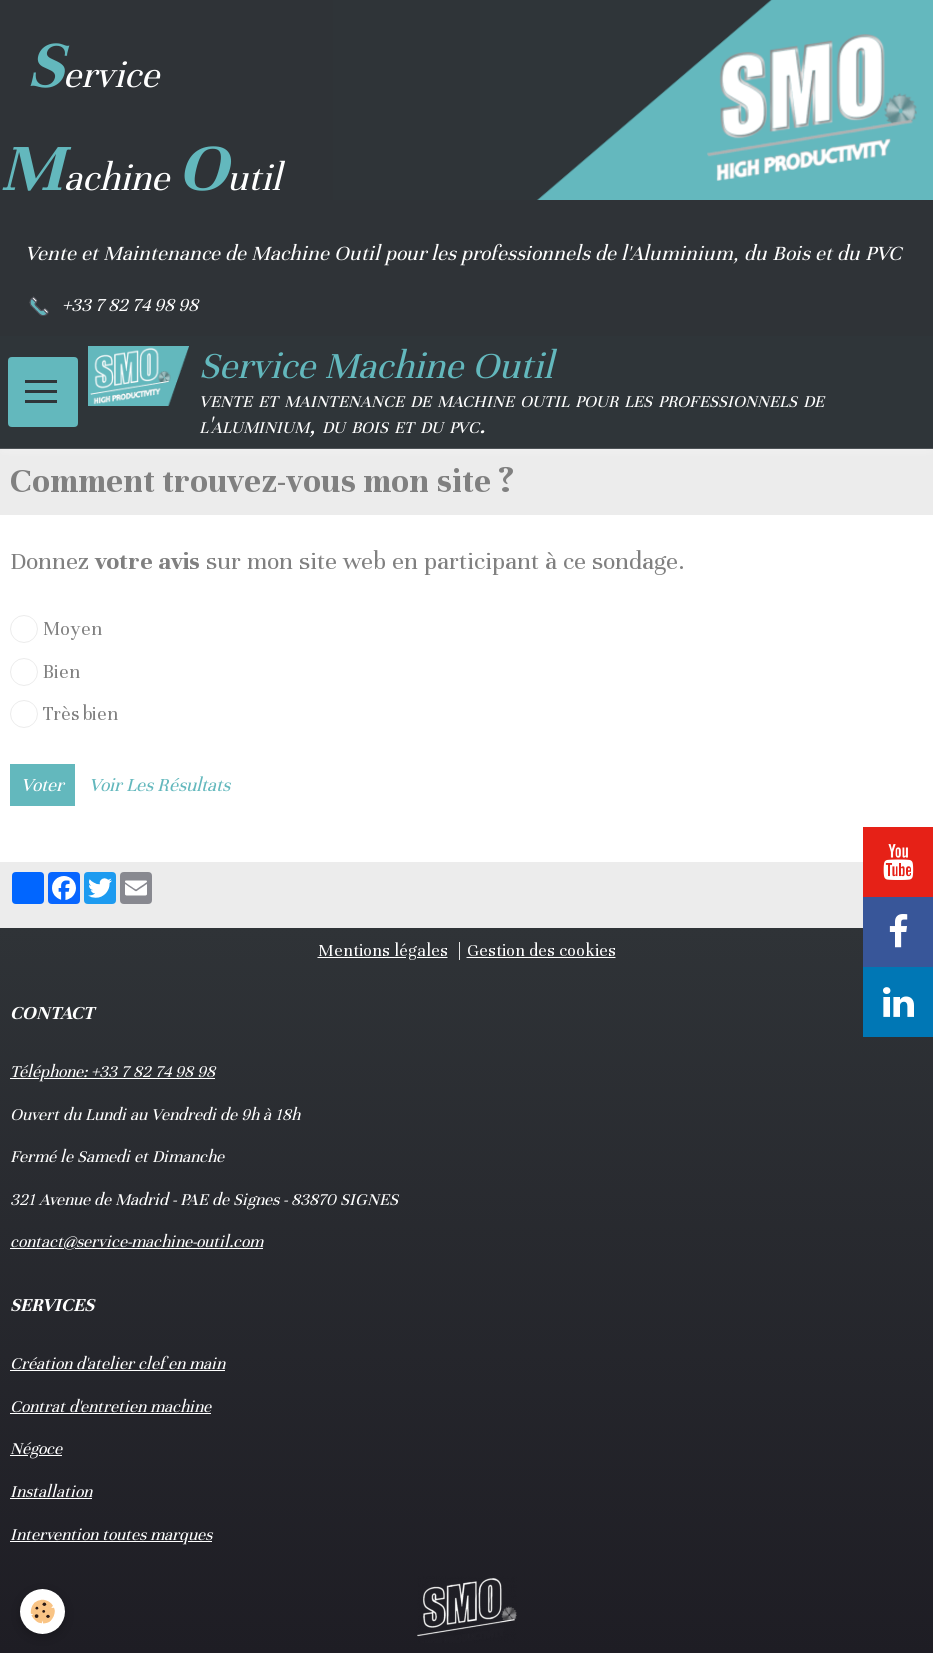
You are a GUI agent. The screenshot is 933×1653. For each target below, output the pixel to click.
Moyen (56, 629)
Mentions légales (383, 950)
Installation (51, 1491)
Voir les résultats (159, 784)
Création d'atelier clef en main (117, 1363)
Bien (45, 672)
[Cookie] (42, 1611)
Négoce (36, 1448)
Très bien (64, 714)
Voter (42, 784)
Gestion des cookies (541, 950)
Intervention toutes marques (111, 1534)
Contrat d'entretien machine (110, 1406)
